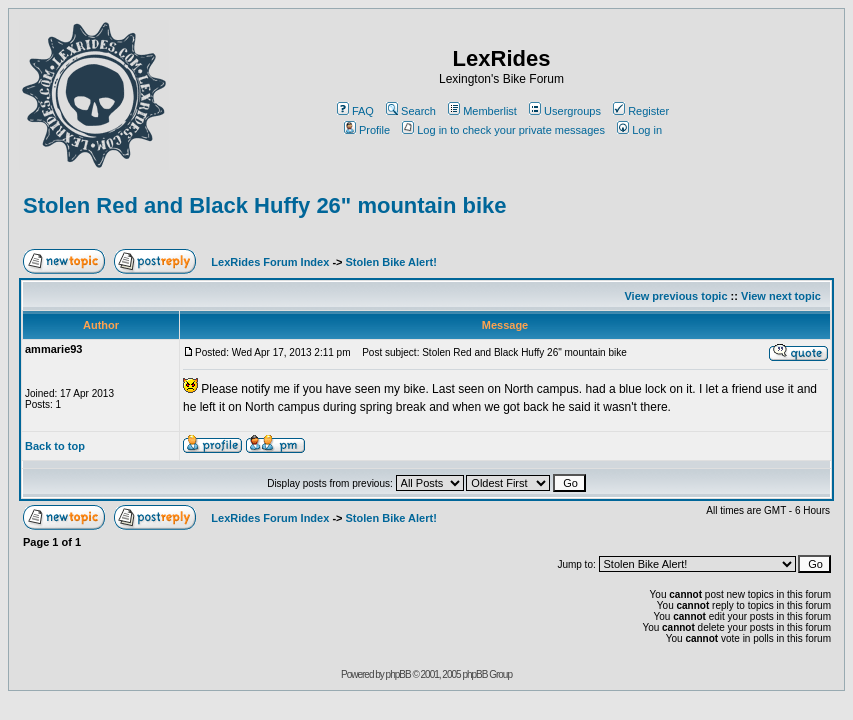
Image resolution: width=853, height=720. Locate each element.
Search (411, 111)
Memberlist (482, 111)
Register (641, 111)
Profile (367, 130)
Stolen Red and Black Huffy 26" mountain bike (265, 205)
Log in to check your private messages (503, 130)
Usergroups (565, 111)
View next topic (781, 296)
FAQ (355, 111)
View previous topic (675, 296)
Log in (639, 130)
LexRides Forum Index (270, 262)
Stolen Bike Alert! (391, 262)
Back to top (55, 446)
